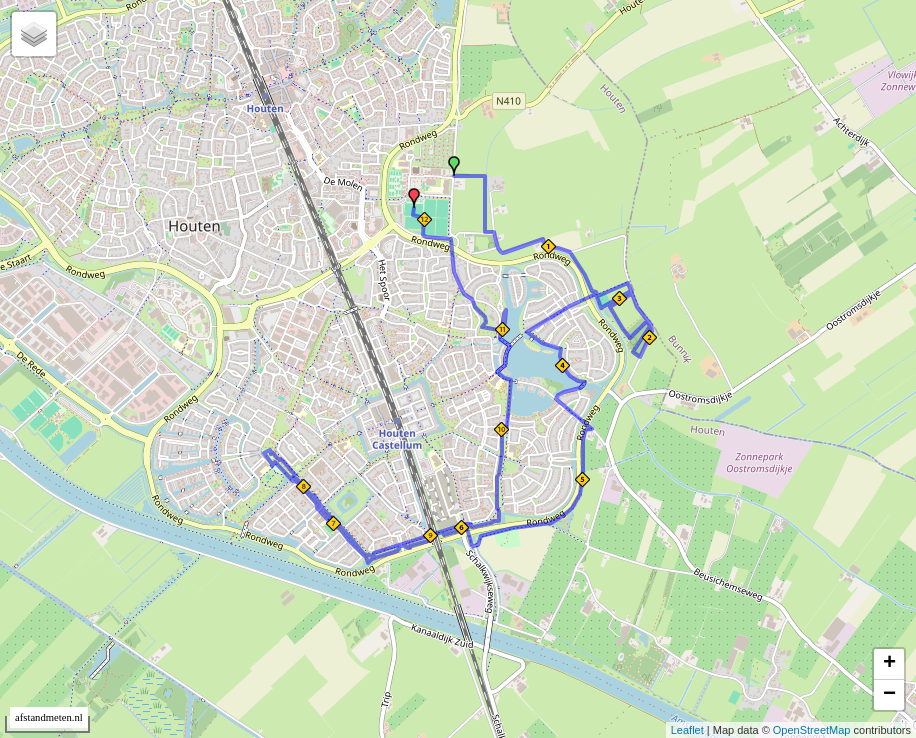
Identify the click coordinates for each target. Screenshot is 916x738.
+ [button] (889, 664)
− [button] (889, 695)
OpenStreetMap (812, 730)
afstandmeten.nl (49, 717)
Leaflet (687, 730)
